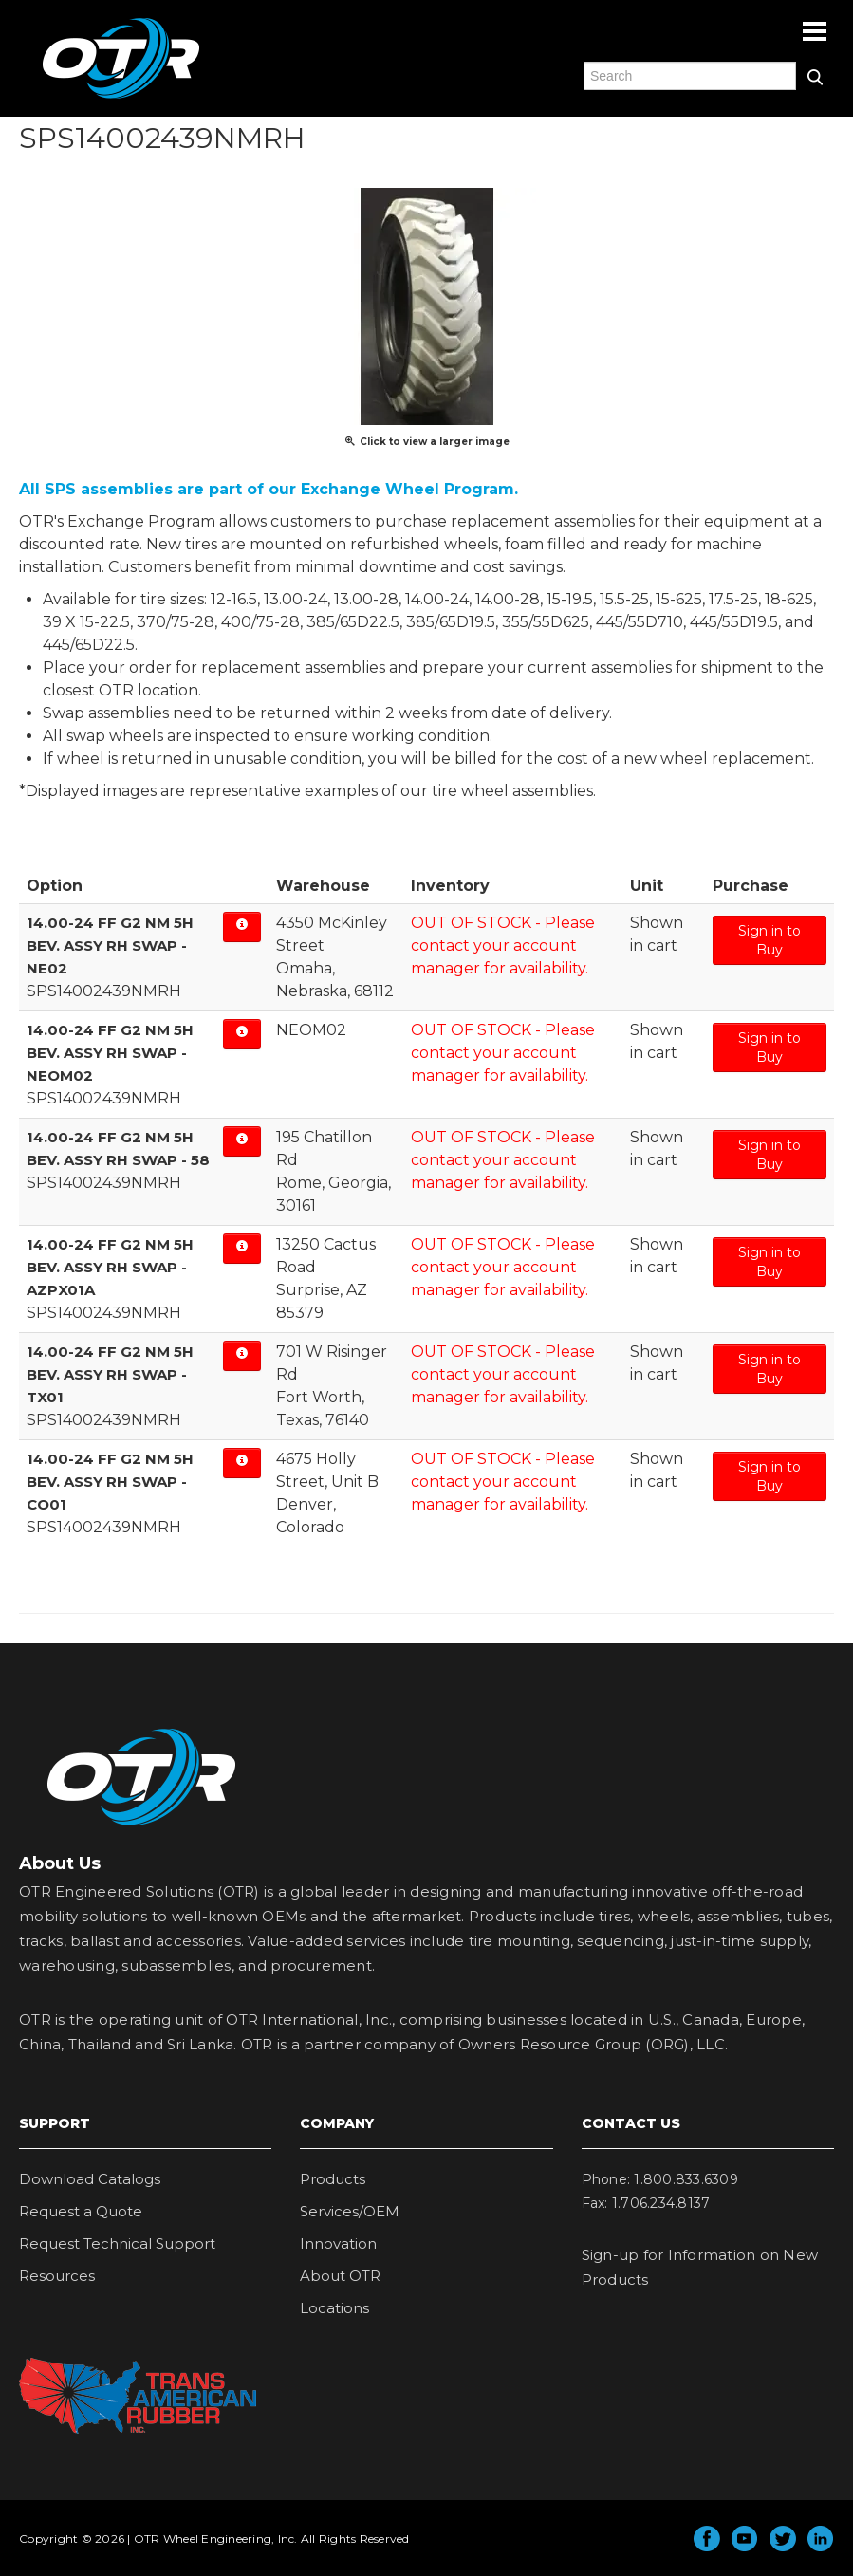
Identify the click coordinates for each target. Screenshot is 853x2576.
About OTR (340, 2276)
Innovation (338, 2243)
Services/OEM (349, 2211)
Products (332, 2179)
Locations (334, 2308)
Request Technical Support (117, 2243)
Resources (57, 2276)
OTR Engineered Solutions (121, 98)
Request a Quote (80, 2211)
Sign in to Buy (769, 940)
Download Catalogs (89, 2179)
